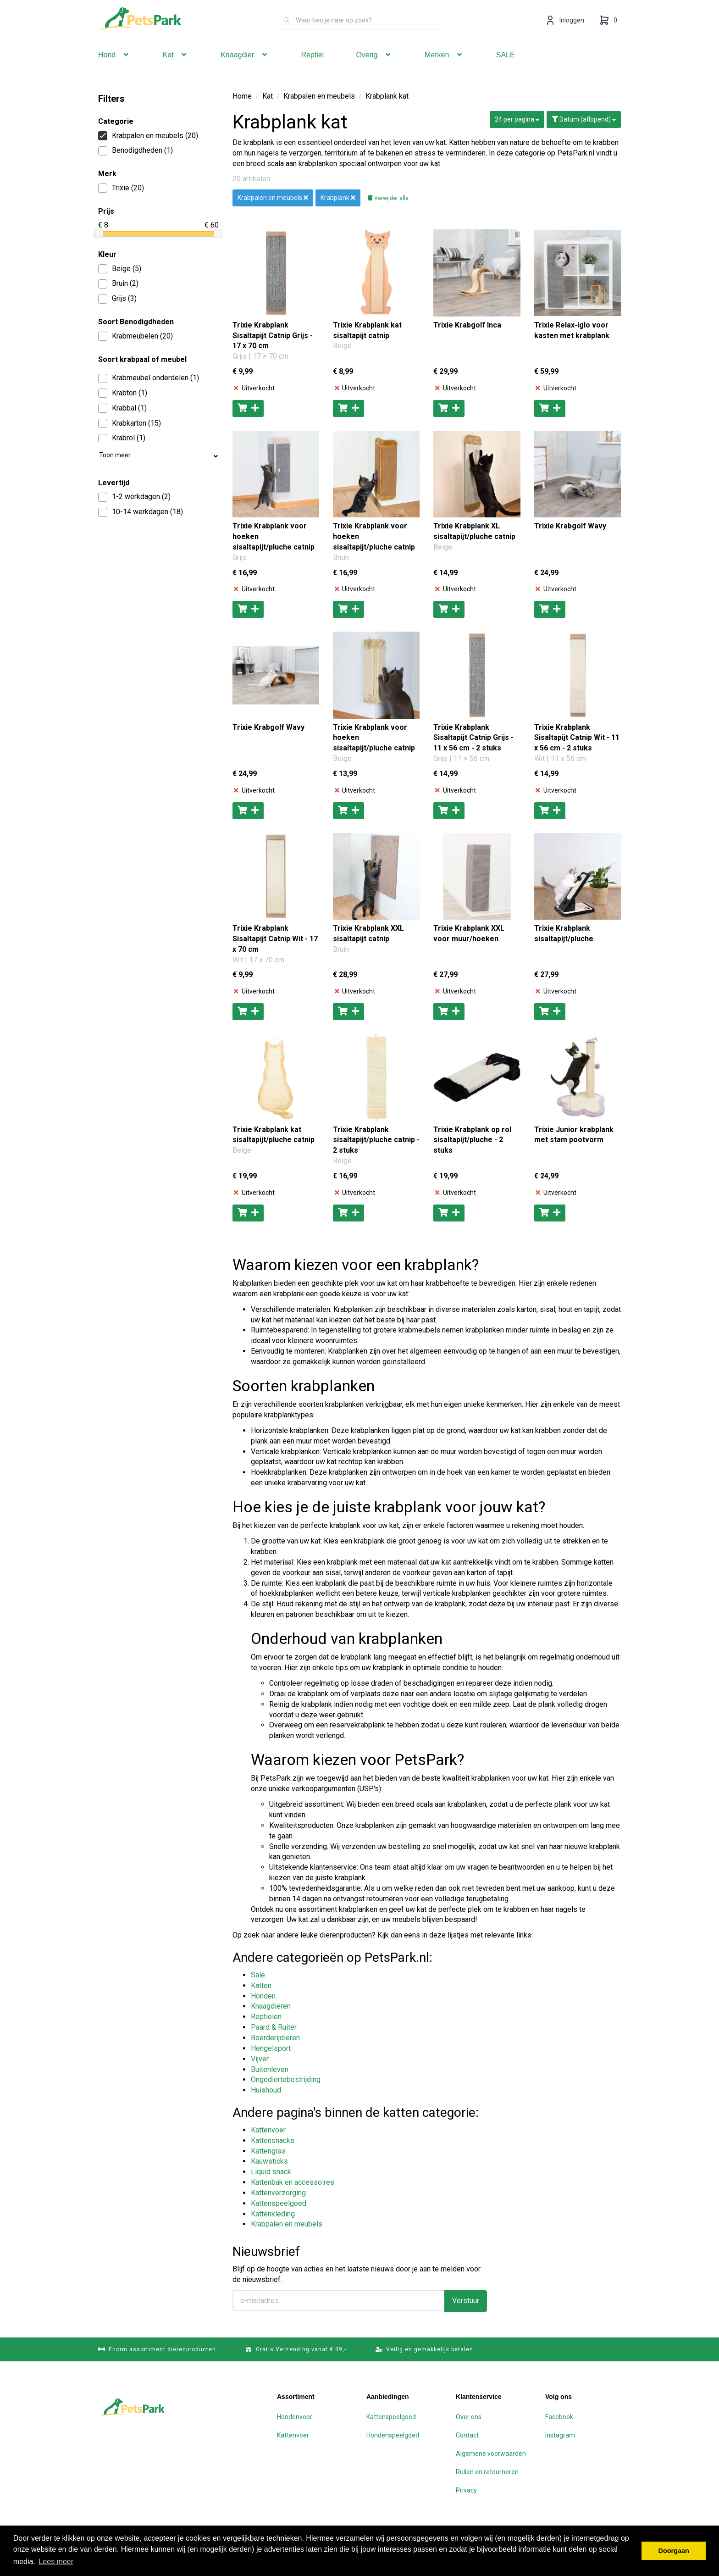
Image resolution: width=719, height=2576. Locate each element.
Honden (263, 1996)
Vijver (260, 2058)
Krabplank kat (387, 96)
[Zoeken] (286, 33)
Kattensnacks (272, 2140)
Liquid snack (271, 2171)
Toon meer (158, 456)
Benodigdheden (135, 150)
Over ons (468, 2417)
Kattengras (268, 2151)
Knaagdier (245, 68)
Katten (261, 1985)
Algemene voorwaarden (491, 2453)
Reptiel (312, 68)
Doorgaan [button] (673, 2550)
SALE (505, 68)
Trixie (121, 188)
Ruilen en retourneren (487, 2472)
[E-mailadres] (338, 2300)
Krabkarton (129, 423)
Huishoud (266, 2090)
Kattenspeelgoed (278, 2203)
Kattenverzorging (278, 2192)
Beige (119, 269)
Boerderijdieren (275, 2037)
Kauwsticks (269, 2161)
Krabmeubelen (135, 336)
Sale (258, 1975)
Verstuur (465, 2300)
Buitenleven (269, 2069)
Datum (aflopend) (584, 119)
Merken (444, 68)
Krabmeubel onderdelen (148, 378)
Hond (114, 68)
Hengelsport (271, 2048)
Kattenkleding (273, 2214)
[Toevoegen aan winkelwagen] (248, 408)
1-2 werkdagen (134, 497)
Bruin (118, 283)
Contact (467, 2435)
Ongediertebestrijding (286, 2079)
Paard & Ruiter (274, 2027)
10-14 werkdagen (140, 512)
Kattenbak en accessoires (292, 2182)
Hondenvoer (294, 2417)
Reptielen (266, 2016)
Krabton (122, 393)
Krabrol (121, 438)
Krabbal (122, 408)
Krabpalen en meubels (148, 136)
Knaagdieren (271, 2006)
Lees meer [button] (56, 2561)
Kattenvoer (268, 2130)
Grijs (117, 299)
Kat (175, 68)
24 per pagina (517, 119)
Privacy (466, 2490)
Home (242, 96)
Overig (374, 68)
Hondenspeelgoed (392, 2435)
